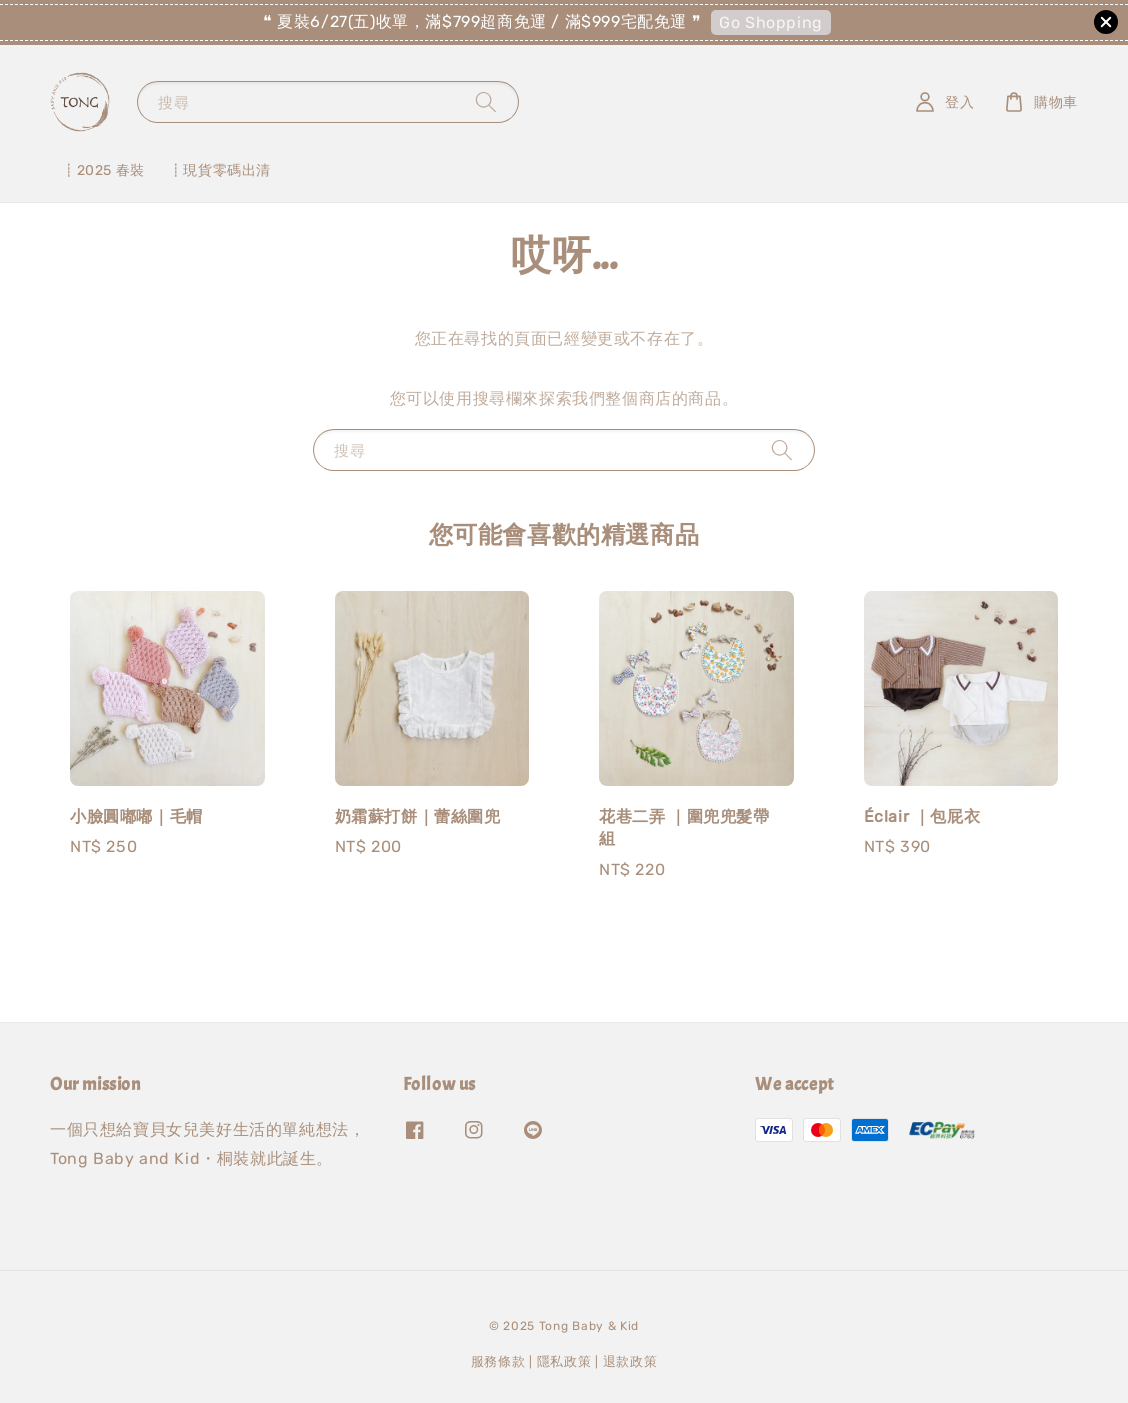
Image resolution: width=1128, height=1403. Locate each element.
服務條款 (498, 1361)
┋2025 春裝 (103, 170)
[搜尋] (486, 101)
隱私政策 (564, 1361)
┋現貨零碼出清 (220, 170)
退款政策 (630, 1361)
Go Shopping (771, 22)
